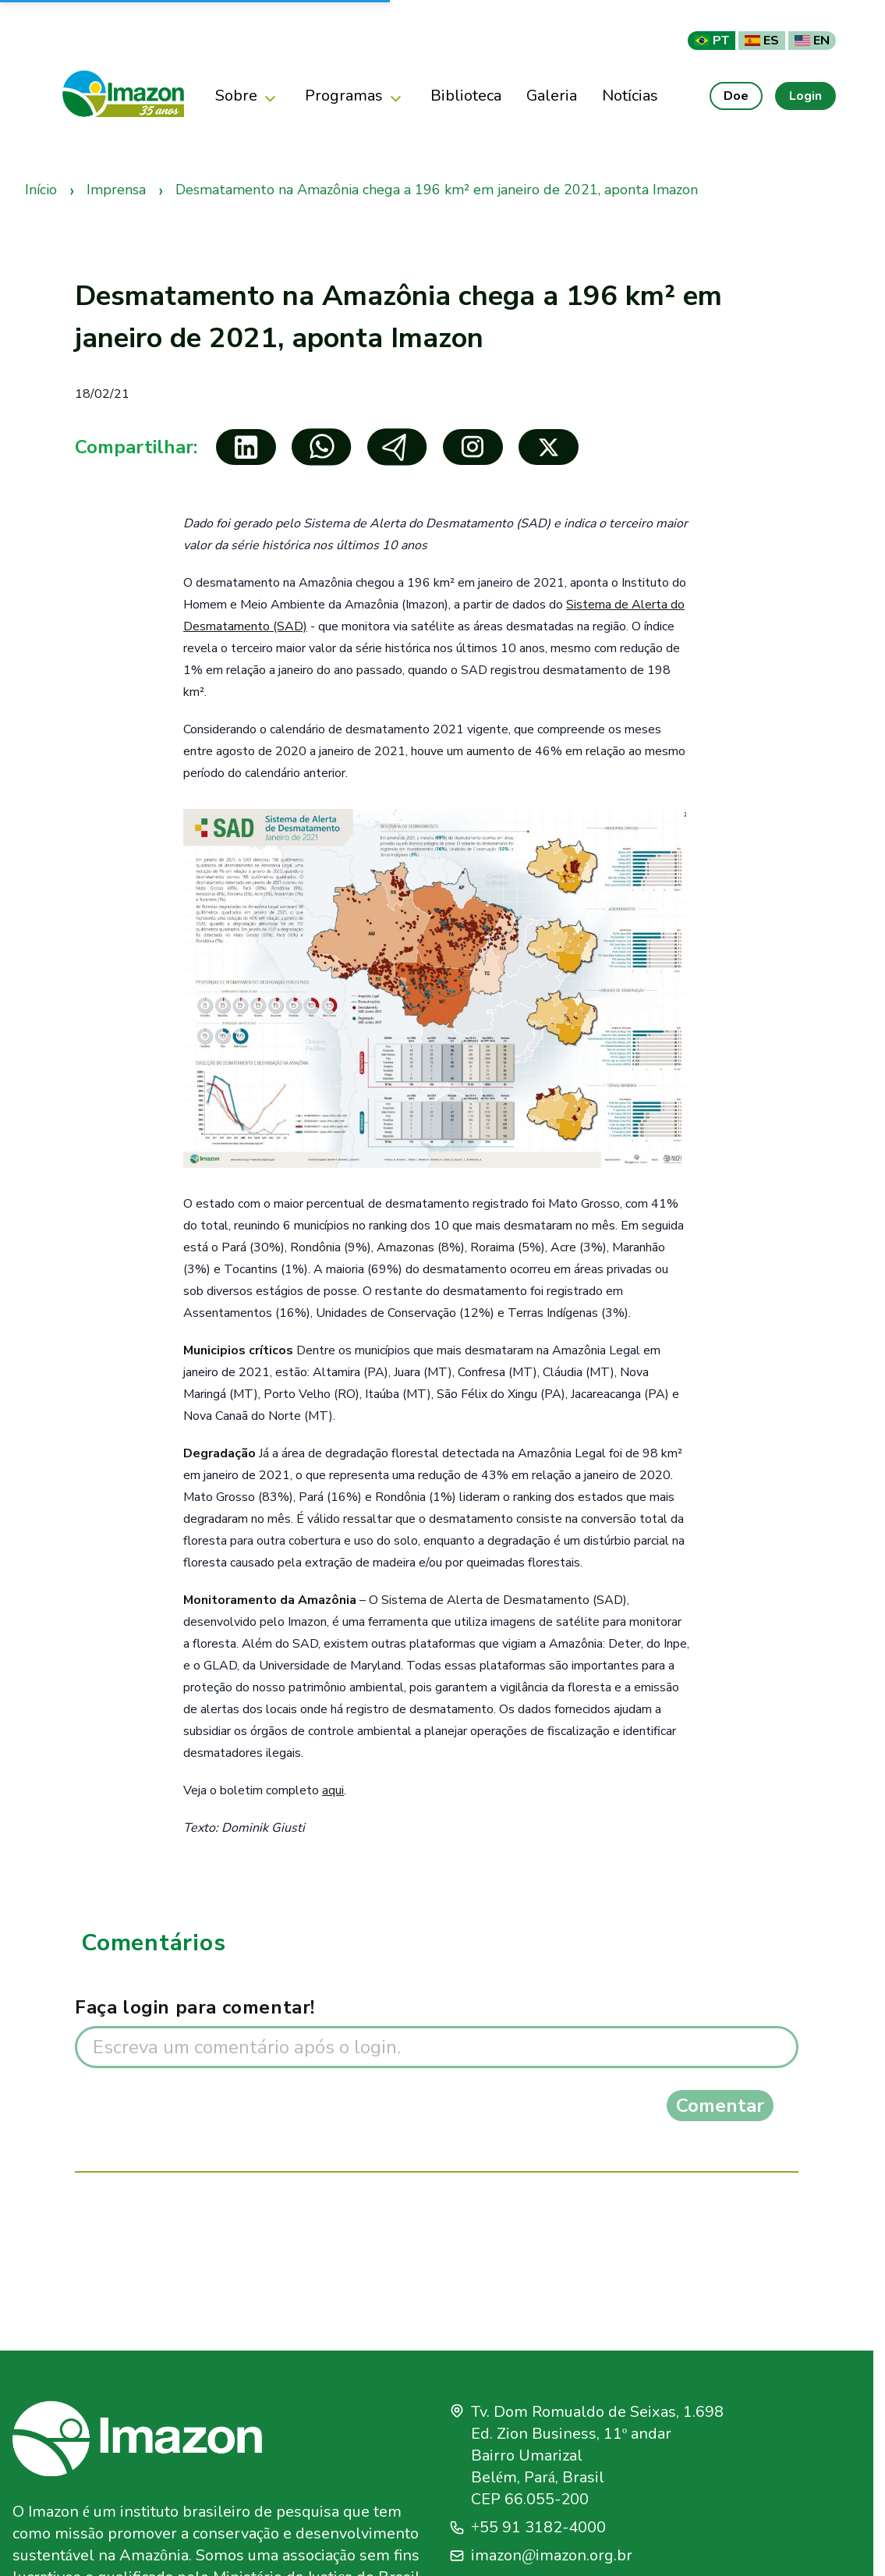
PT (711, 40)
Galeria (551, 95)
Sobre (247, 96)
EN (812, 40)
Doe (736, 96)
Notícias (630, 95)
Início (41, 189)
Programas (355, 96)
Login (805, 96)
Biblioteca (465, 95)
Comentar (720, 2105)
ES (762, 40)
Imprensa (116, 189)
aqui (333, 1790)
